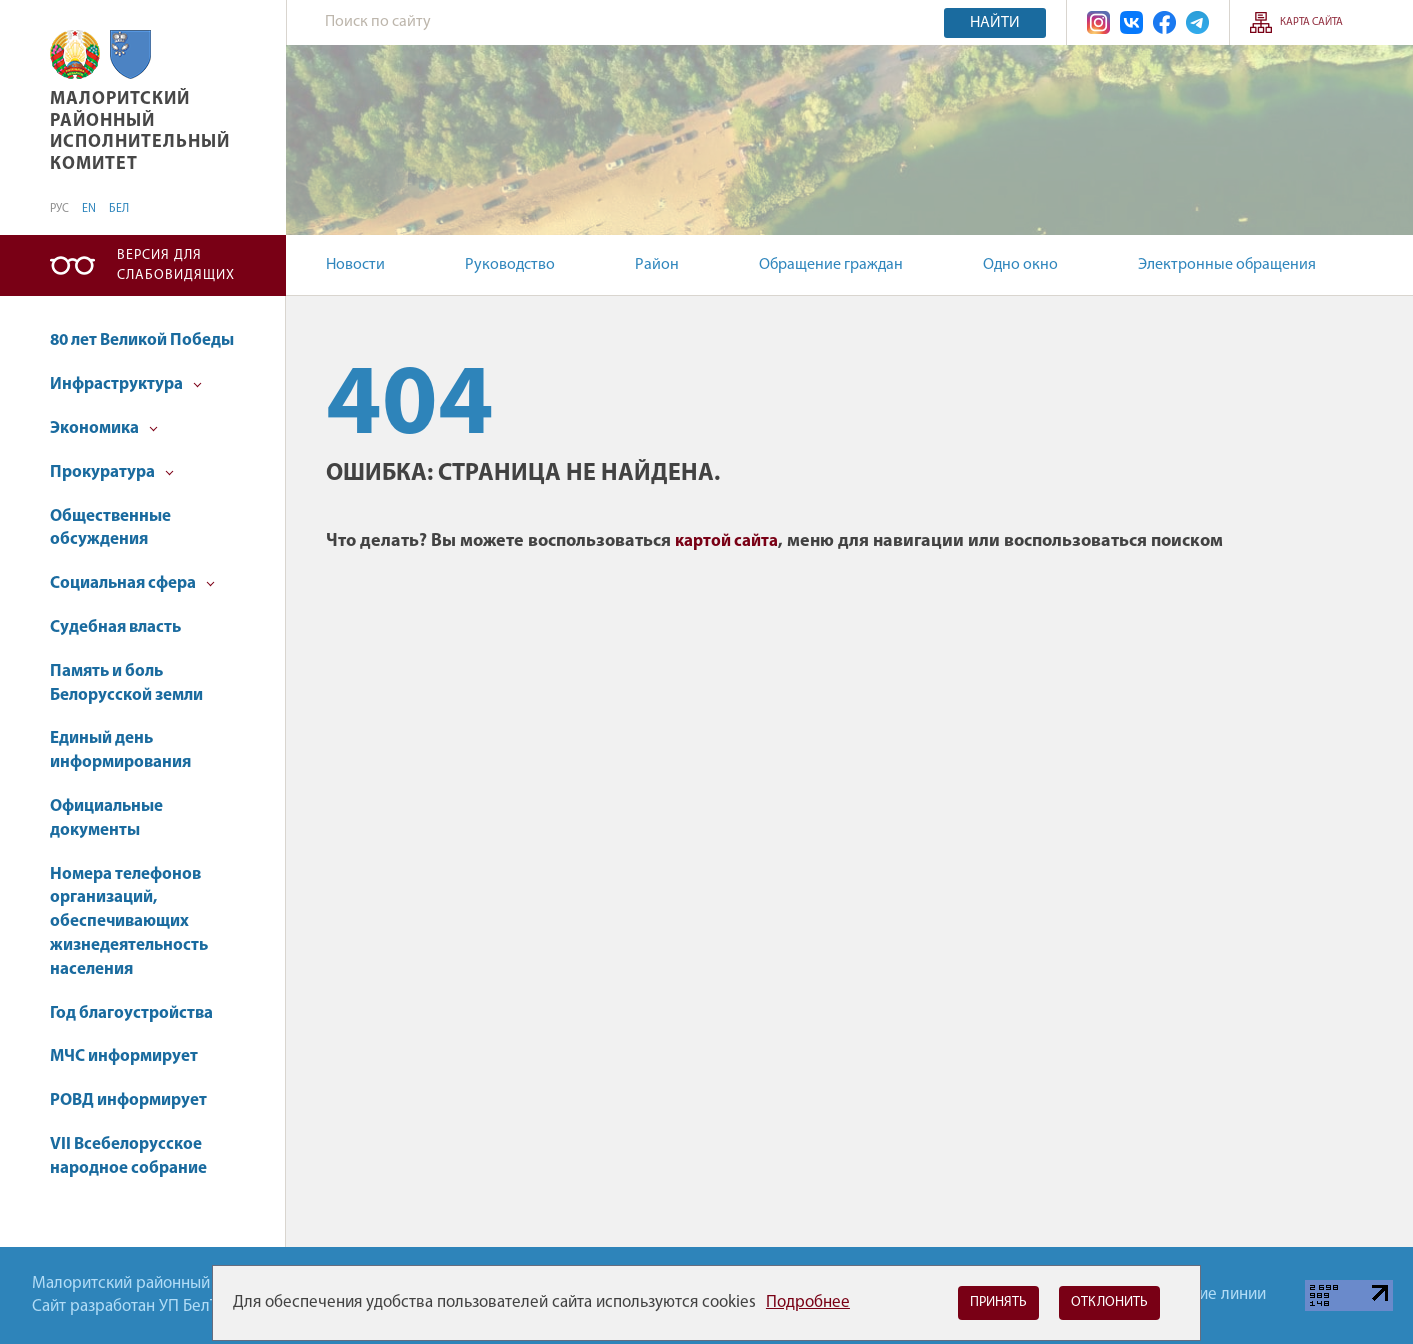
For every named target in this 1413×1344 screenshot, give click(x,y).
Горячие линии (1212, 1294)
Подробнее (808, 1302)
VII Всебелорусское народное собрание (128, 1156)
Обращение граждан (831, 265)
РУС (59, 209)
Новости (355, 265)
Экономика (104, 428)
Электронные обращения (1227, 265)
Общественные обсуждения (110, 528)
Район (657, 265)
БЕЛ (119, 209)
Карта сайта (1311, 22)
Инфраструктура (126, 384)
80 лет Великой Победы (142, 340)
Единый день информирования (120, 750)
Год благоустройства (131, 1013)
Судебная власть (115, 627)
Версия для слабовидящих (176, 265)
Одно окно (1020, 265)
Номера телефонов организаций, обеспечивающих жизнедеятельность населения (129, 922)
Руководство (510, 265)
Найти (995, 23)
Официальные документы (106, 818)
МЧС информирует (124, 1056)
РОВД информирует (128, 1100)
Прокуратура (112, 472)
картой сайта (726, 541)
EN (89, 209)
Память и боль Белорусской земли (126, 683)
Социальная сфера (132, 583)
